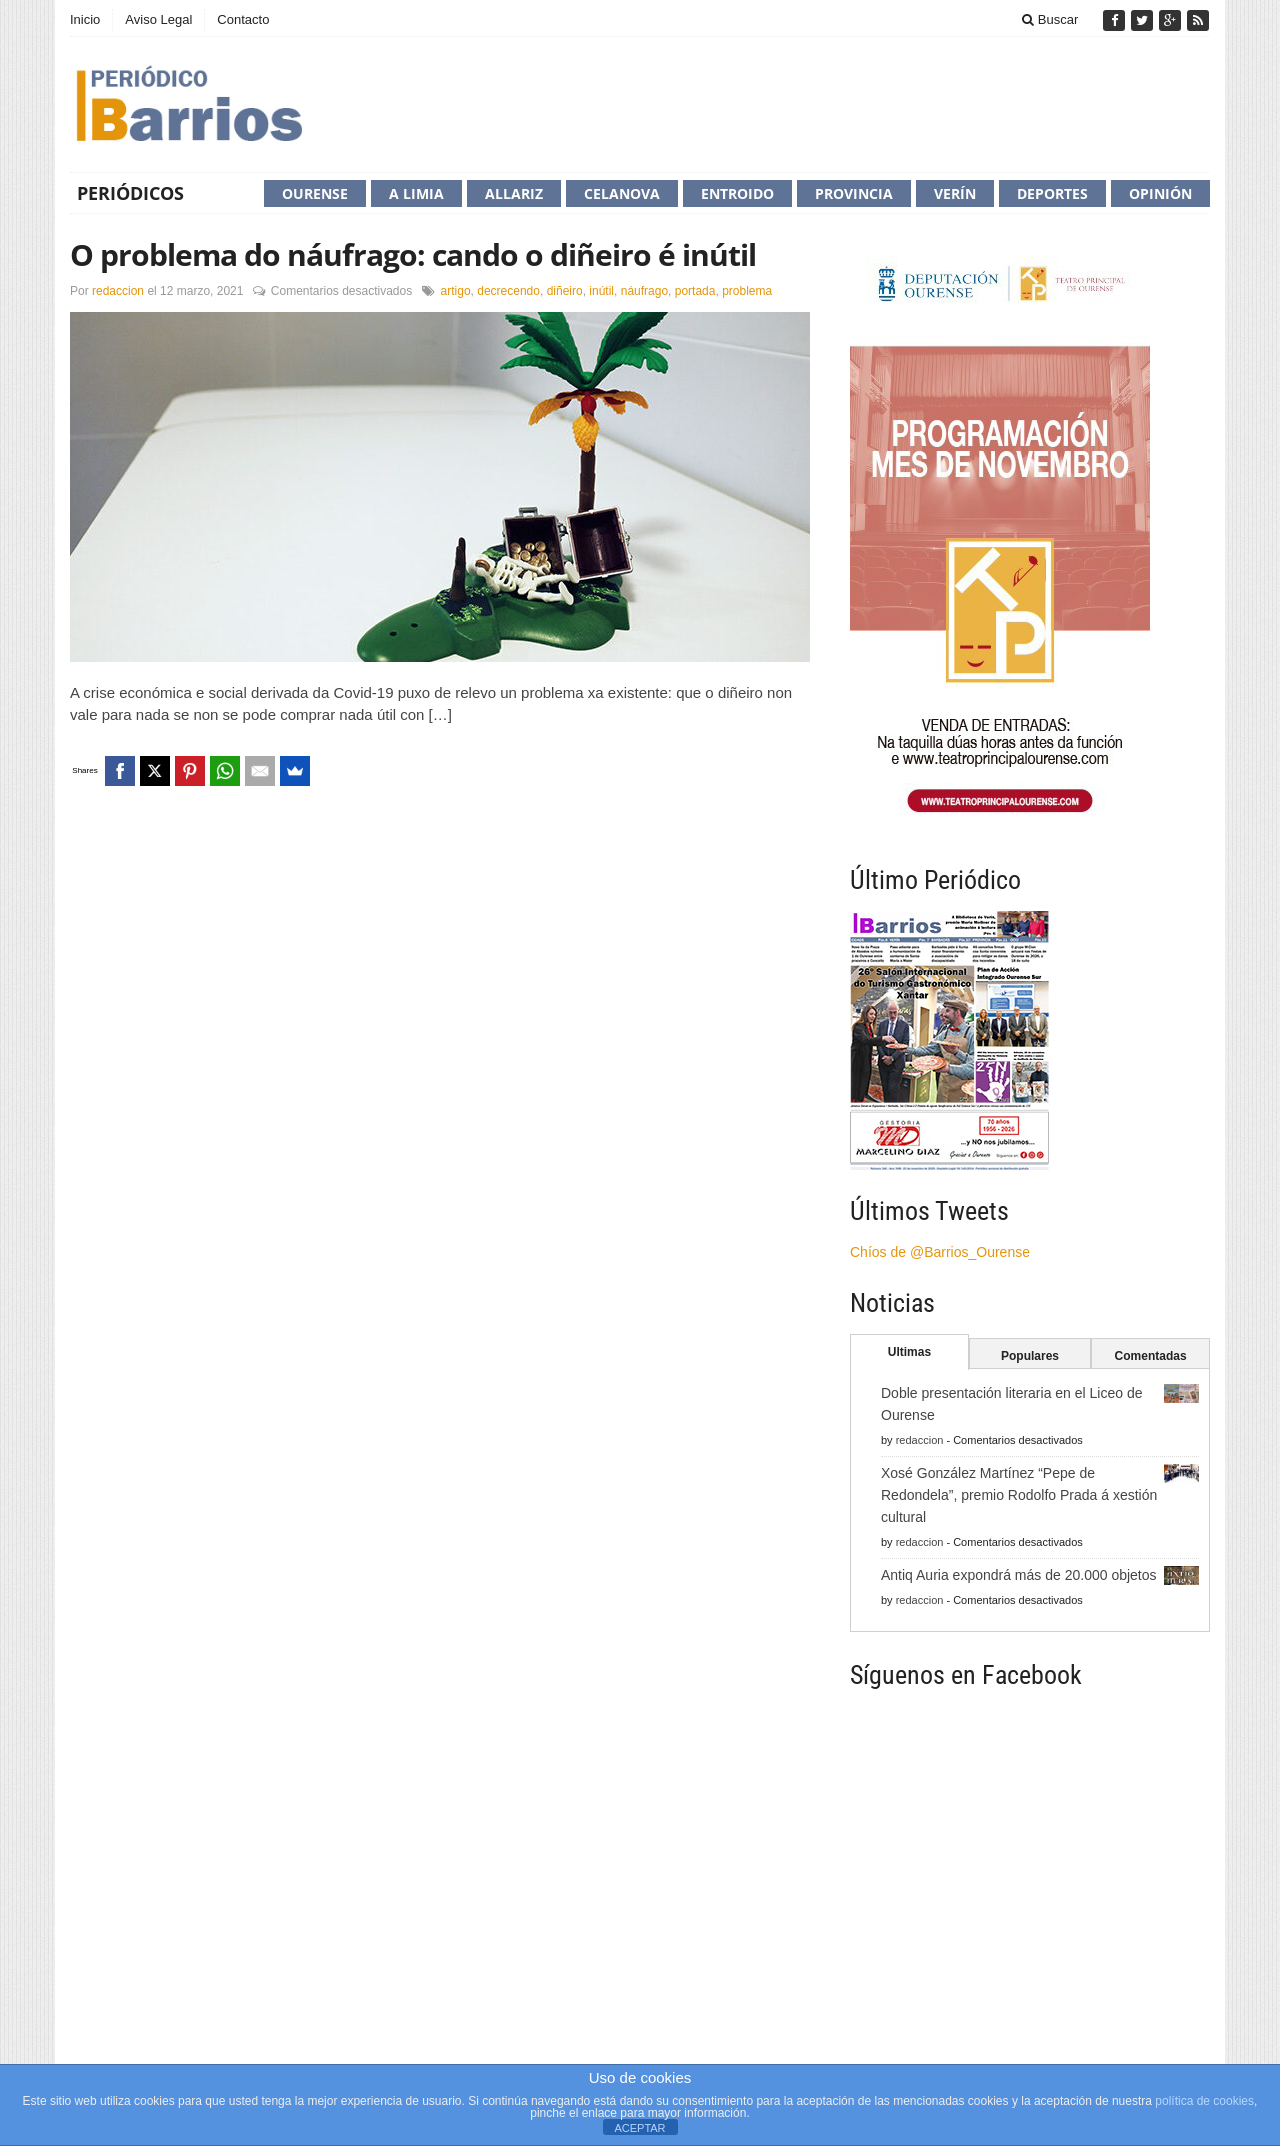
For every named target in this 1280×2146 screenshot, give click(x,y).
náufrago (644, 291)
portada (695, 291)
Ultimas (909, 1352)
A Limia (416, 193)
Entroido (737, 193)
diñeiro (565, 291)
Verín (955, 193)
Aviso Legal (158, 19)
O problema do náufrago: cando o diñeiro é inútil (413, 254)
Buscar (1050, 19)
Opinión (1160, 193)
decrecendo (508, 291)
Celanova (622, 193)
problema (747, 291)
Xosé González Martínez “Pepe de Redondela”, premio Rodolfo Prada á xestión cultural (1019, 1495)
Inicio (85, 19)
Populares (1030, 1356)
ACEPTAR (639, 2128)
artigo (456, 291)
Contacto (243, 19)
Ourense (315, 193)
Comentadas (1151, 1356)
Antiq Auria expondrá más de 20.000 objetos (1019, 1575)
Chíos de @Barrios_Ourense (940, 1252)
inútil (601, 291)
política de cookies (1204, 2101)
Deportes (1052, 193)
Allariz (514, 193)
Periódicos (130, 193)
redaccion (118, 291)
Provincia (854, 193)
